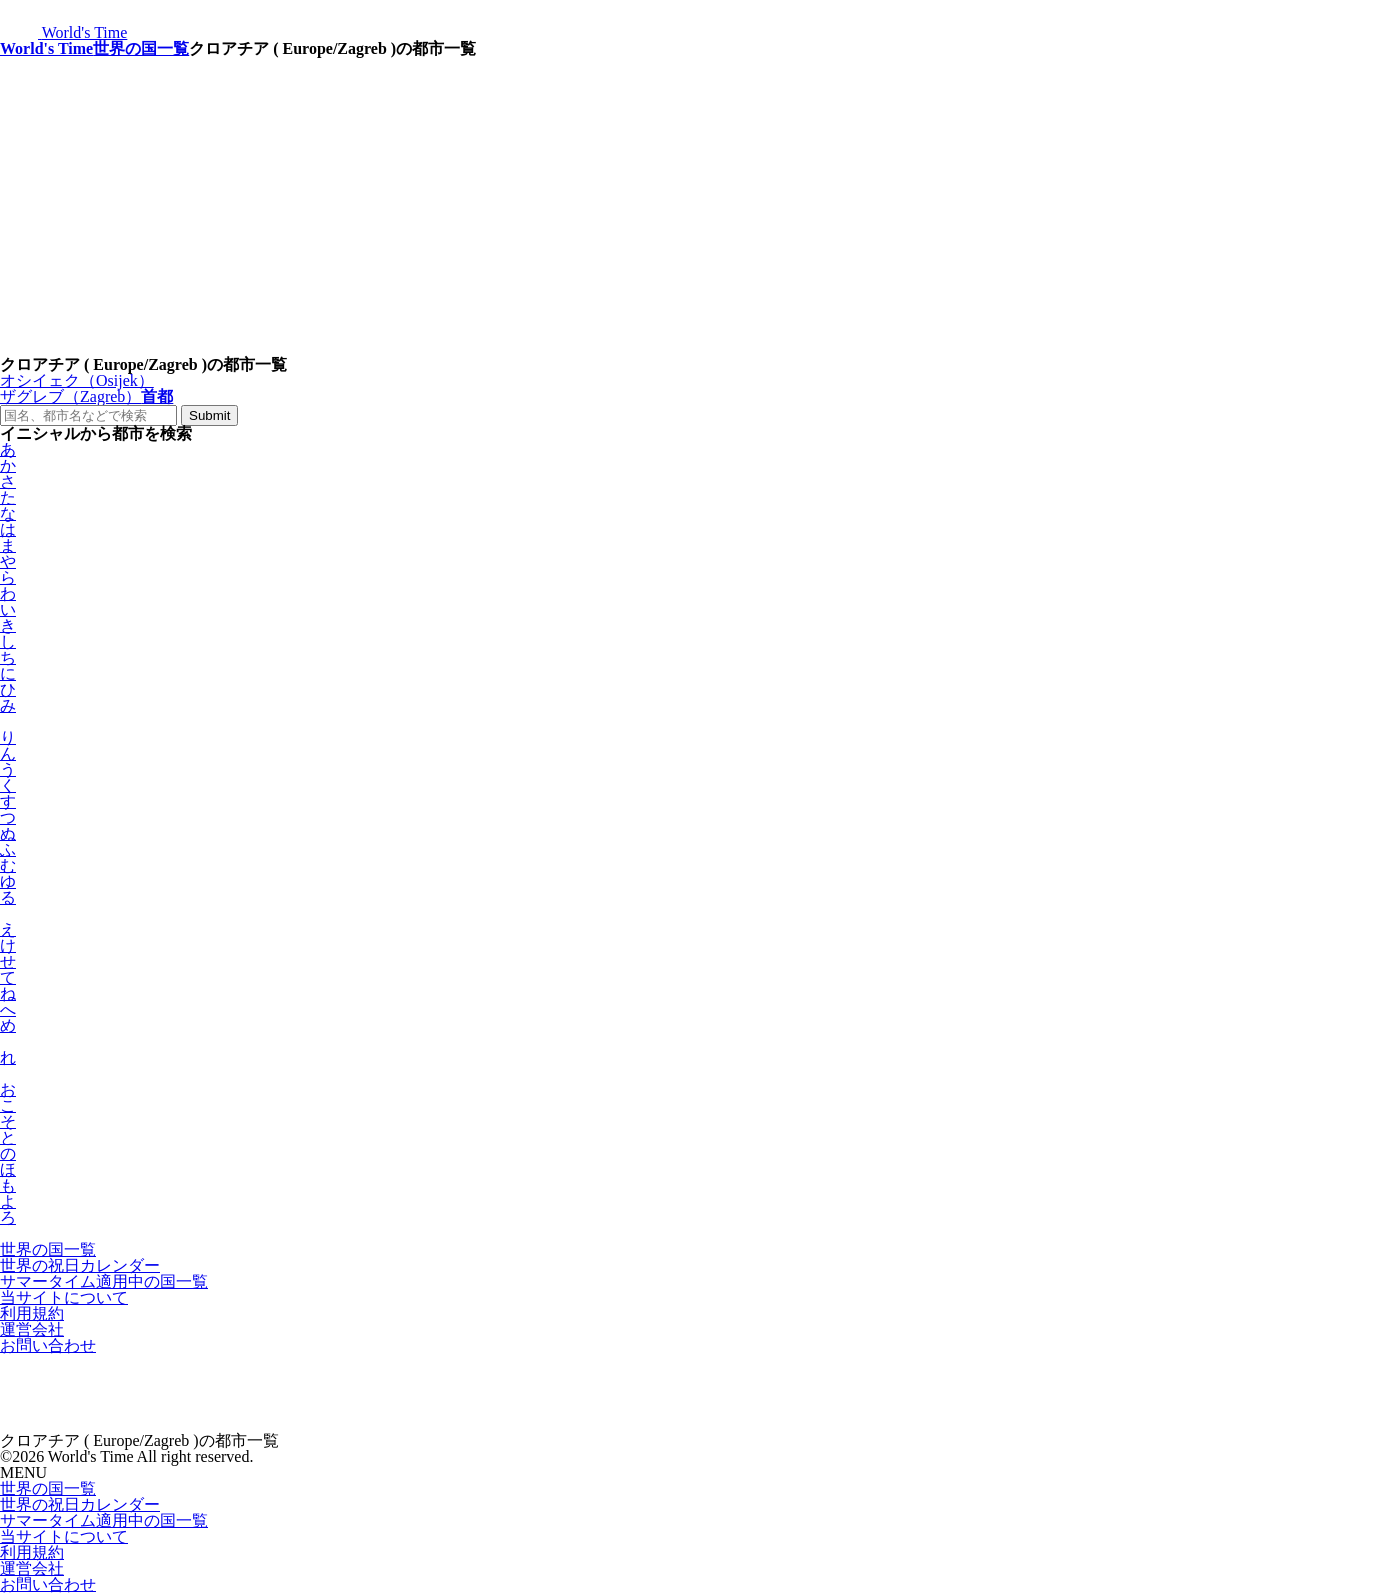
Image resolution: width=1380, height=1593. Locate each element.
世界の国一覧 (141, 48)
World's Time (46, 48)
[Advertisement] (690, 207)
